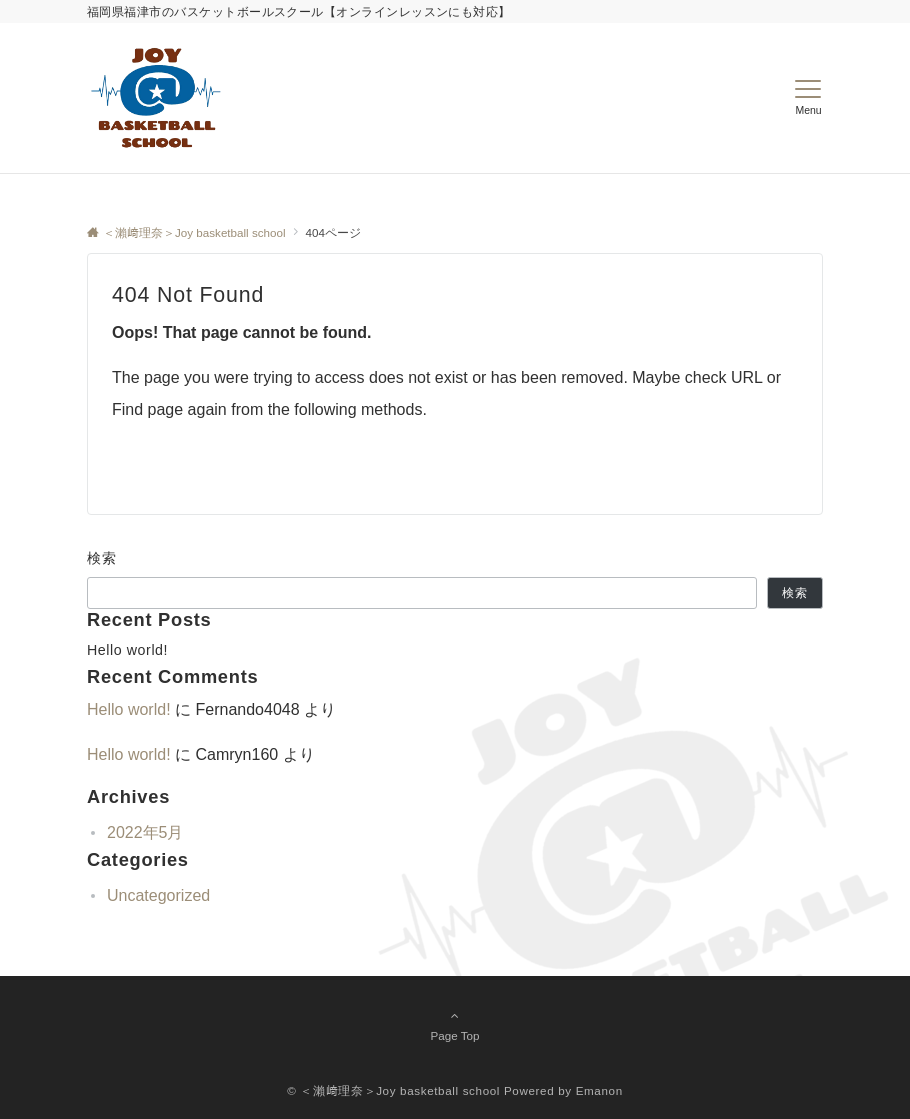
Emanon (599, 1090)
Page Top (455, 1025)
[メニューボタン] (808, 98)
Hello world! (127, 650)
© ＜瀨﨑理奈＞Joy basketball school (393, 1090)
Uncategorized (158, 895)
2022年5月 (145, 832)
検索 (102, 558)
